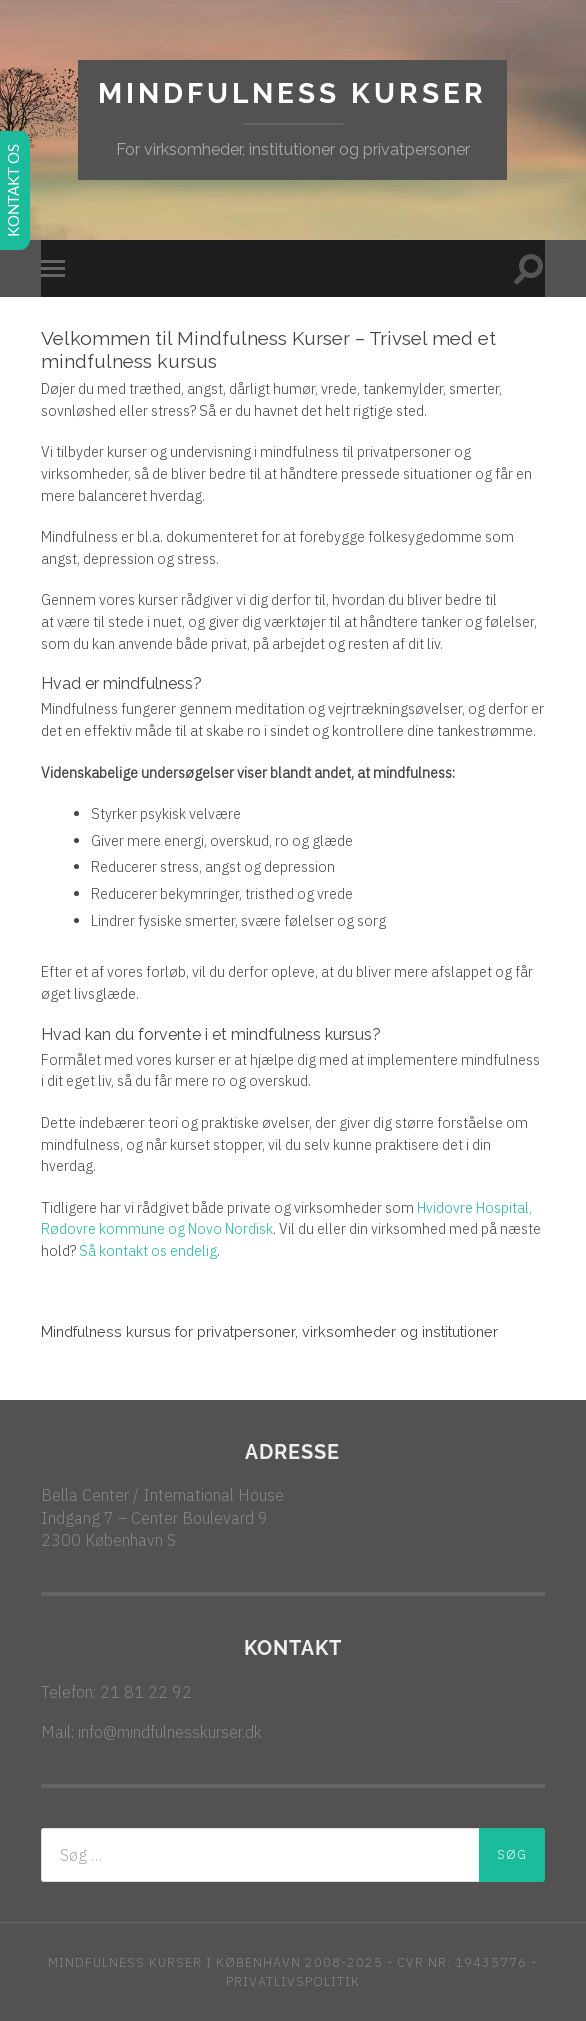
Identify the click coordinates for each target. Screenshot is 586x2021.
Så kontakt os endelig (148, 1250)
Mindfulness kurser (292, 93)
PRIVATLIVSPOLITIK (293, 1981)
